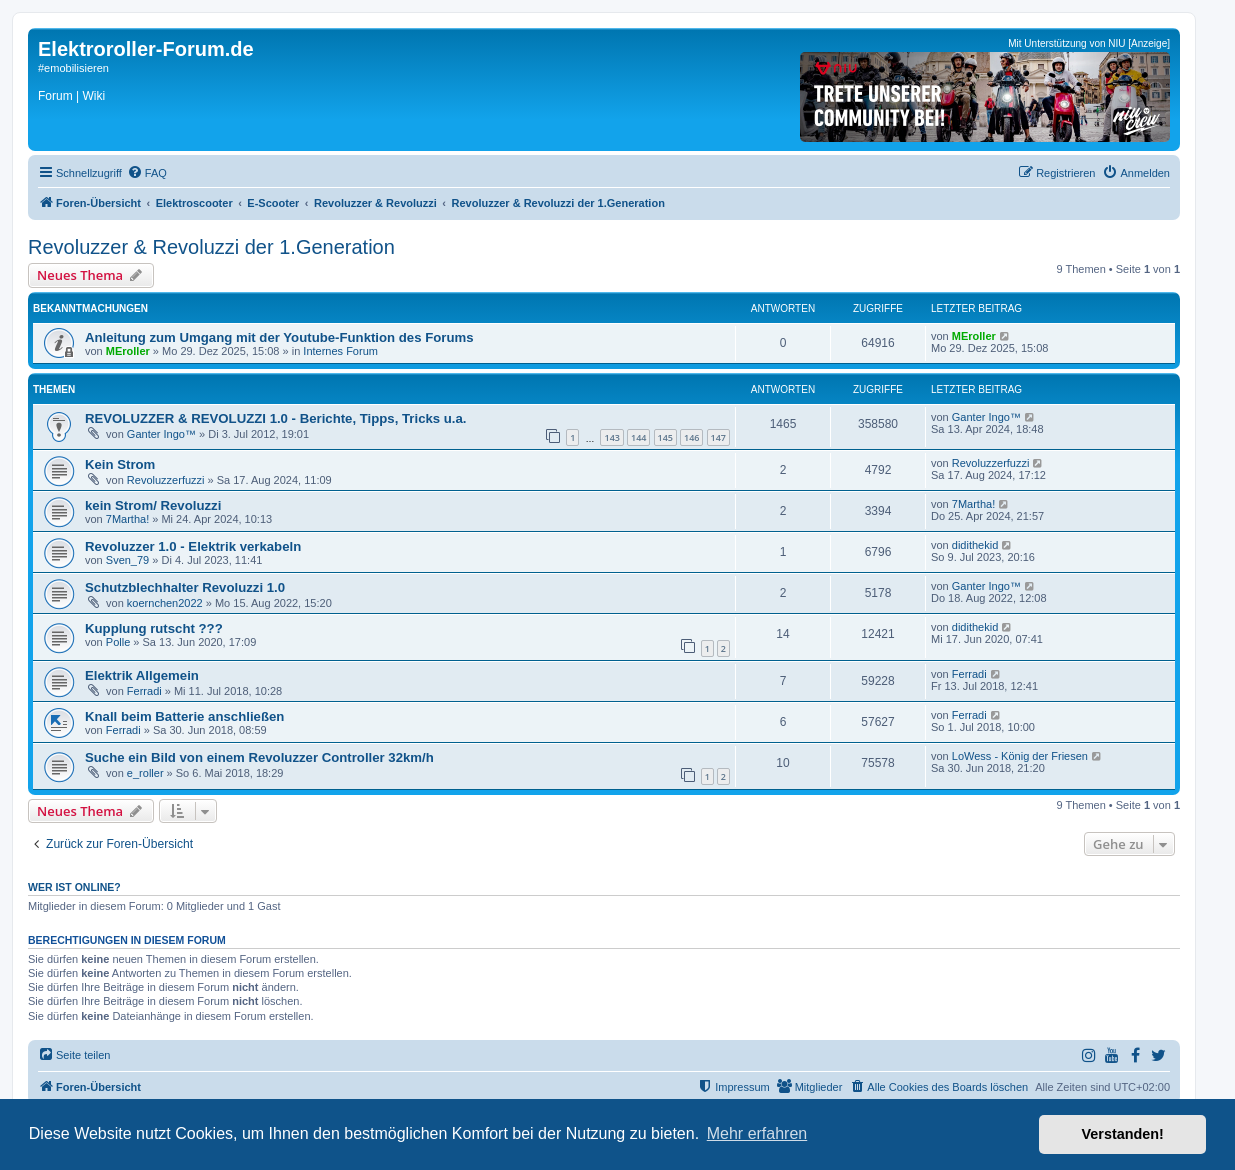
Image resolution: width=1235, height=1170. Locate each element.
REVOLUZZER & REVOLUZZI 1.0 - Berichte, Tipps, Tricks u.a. (276, 418)
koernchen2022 (165, 603)
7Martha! (127, 519)
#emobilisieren (73, 68)
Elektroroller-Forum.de (146, 49)
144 (638, 437)
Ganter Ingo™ (161, 434)
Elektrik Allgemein (142, 675)
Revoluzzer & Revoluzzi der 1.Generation (211, 247)
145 (665, 437)
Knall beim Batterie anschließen (184, 716)
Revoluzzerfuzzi (166, 480)
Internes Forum (340, 351)
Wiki (93, 96)
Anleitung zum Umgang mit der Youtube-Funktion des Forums (279, 337)
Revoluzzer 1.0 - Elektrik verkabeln (193, 546)
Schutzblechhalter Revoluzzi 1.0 (185, 587)
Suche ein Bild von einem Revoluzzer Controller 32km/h (259, 757)
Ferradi (144, 691)
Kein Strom (120, 464)
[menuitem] (147, 173)
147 (718, 437)
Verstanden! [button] (1123, 1134)
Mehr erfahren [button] (757, 1133)
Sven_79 (127, 560)
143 (611, 437)
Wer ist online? (74, 887)
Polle (118, 642)
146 (691, 437)
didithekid (975, 545)
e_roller (145, 773)
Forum (55, 96)
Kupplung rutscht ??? (154, 628)
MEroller (128, 351)
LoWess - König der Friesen (1020, 756)
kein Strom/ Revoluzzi (153, 505)
